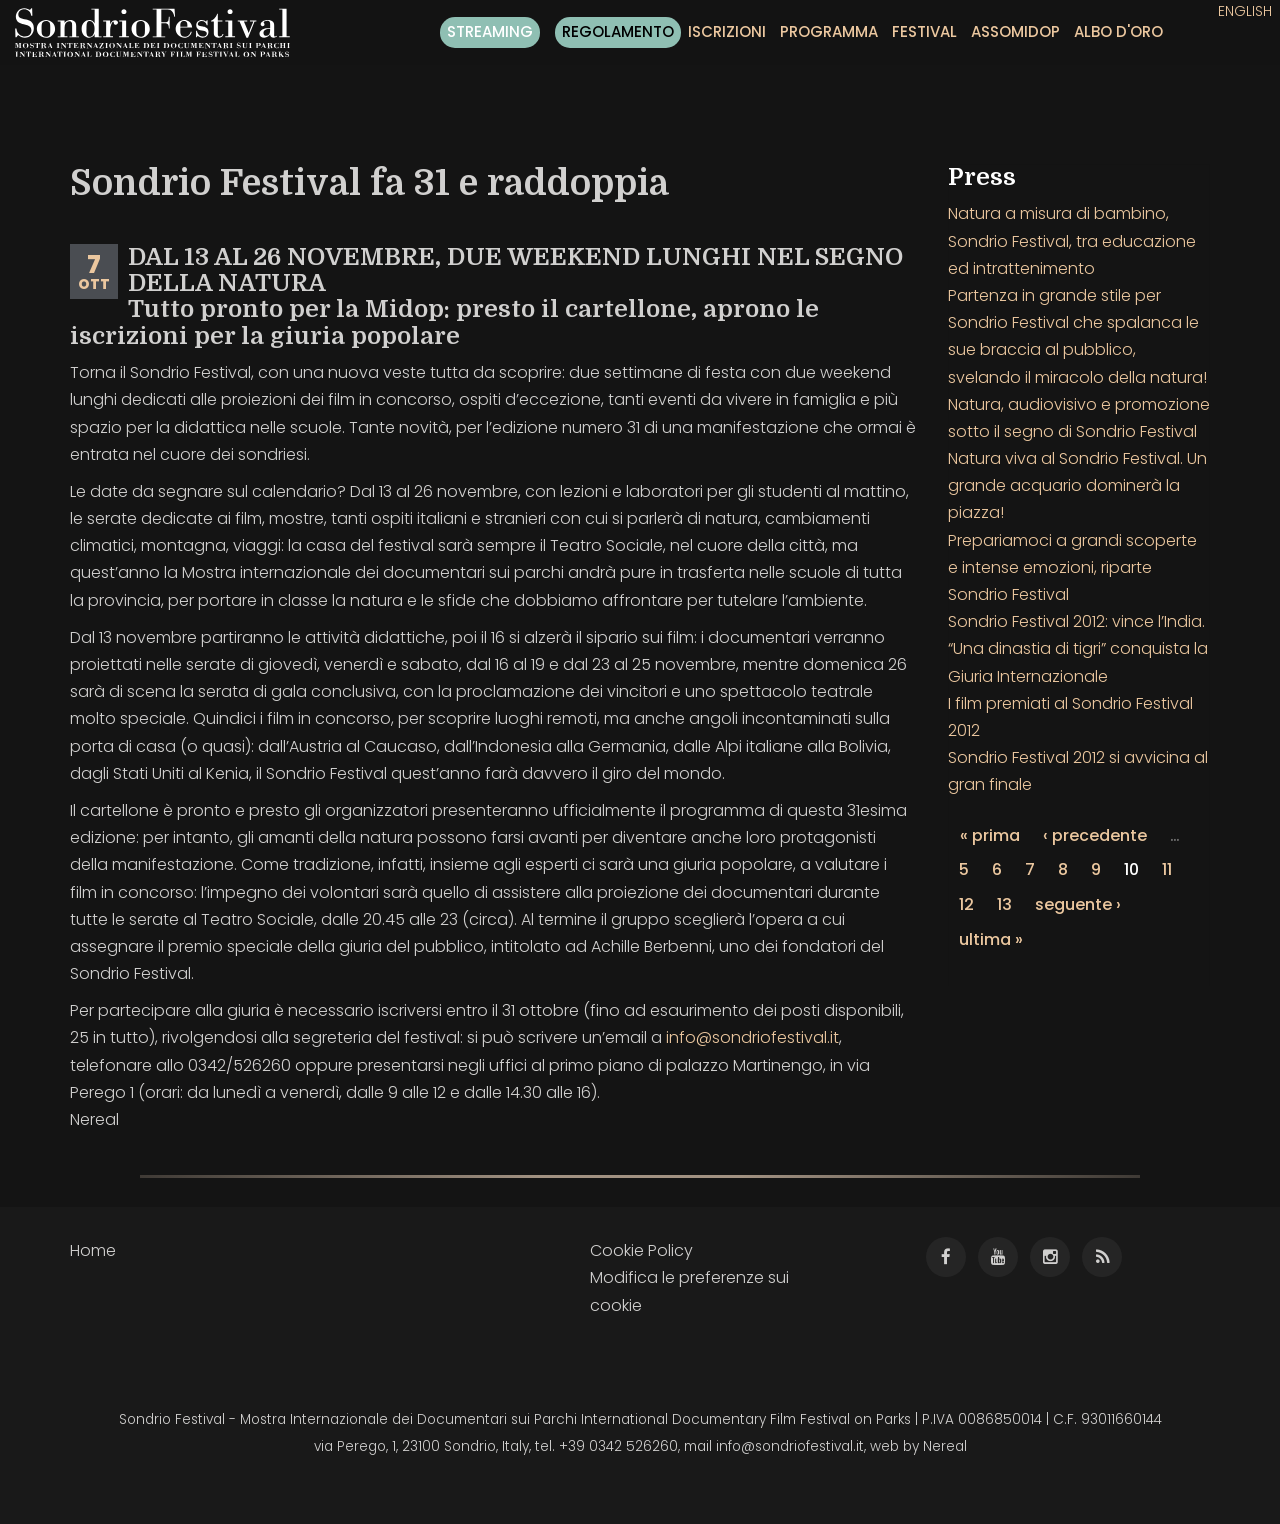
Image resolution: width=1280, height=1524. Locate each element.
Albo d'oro (1118, 31)
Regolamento (618, 31)
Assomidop (1015, 31)
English (1245, 11)
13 (1004, 904)
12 (966, 904)
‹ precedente (1095, 835)
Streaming (490, 31)
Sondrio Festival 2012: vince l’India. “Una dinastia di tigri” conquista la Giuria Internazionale (1078, 648)
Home (93, 1250)
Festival (924, 31)
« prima (990, 835)
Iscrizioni (727, 31)
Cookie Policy (641, 1250)
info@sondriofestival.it (752, 1037)
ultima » (991, 939)
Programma (829, 31)
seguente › (1078, 904)
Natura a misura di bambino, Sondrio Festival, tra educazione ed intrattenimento (1072, 240)
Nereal (945, 1446)
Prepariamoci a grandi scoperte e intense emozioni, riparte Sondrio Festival (1072, 567)
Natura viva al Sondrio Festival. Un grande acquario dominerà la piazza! (1077, 485)
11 (1167, 869)
